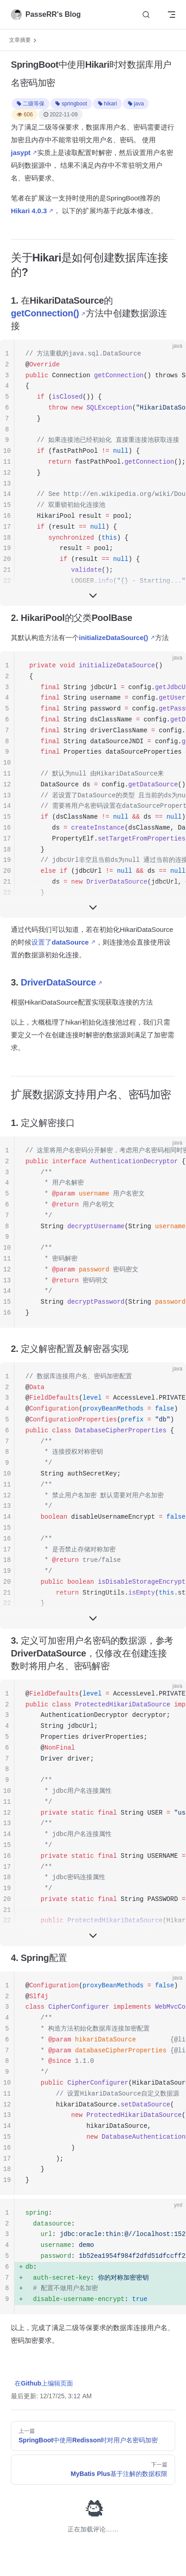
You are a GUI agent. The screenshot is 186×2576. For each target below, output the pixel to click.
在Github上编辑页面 (44, 2383)
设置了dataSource (60, 942)
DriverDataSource (58, 982)
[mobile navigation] (171, 14)
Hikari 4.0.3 (29, 211)
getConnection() (45, 313)
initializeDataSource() (113, 637)
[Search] (146, 14)
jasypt (20, 152)
